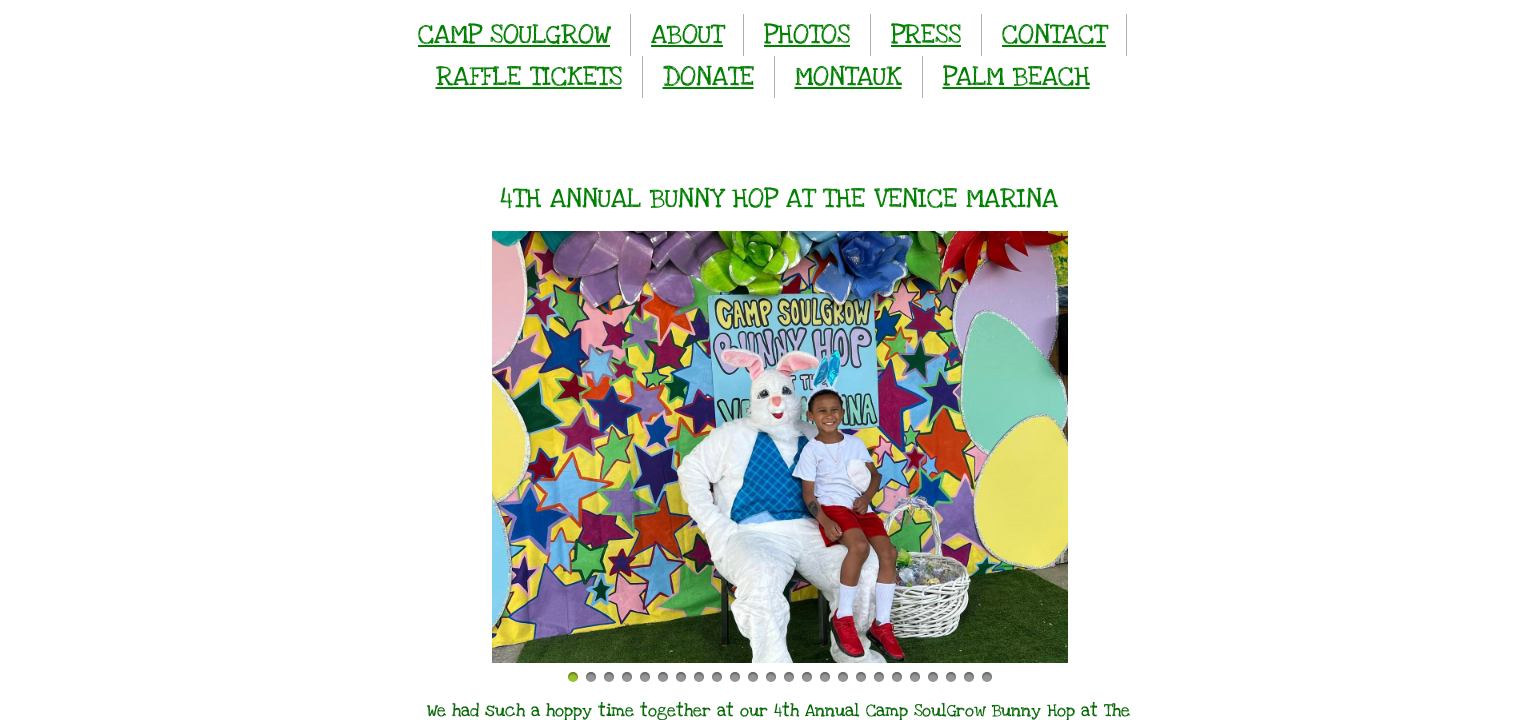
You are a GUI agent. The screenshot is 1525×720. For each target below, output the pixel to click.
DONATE (708, 76)
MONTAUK (848, 76)
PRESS (926, 34)
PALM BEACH (1016, 76)
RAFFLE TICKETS (529, 76)
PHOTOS (807, 34)
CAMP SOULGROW (514, 34)
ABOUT (687, 34)
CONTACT (1054, 34)
